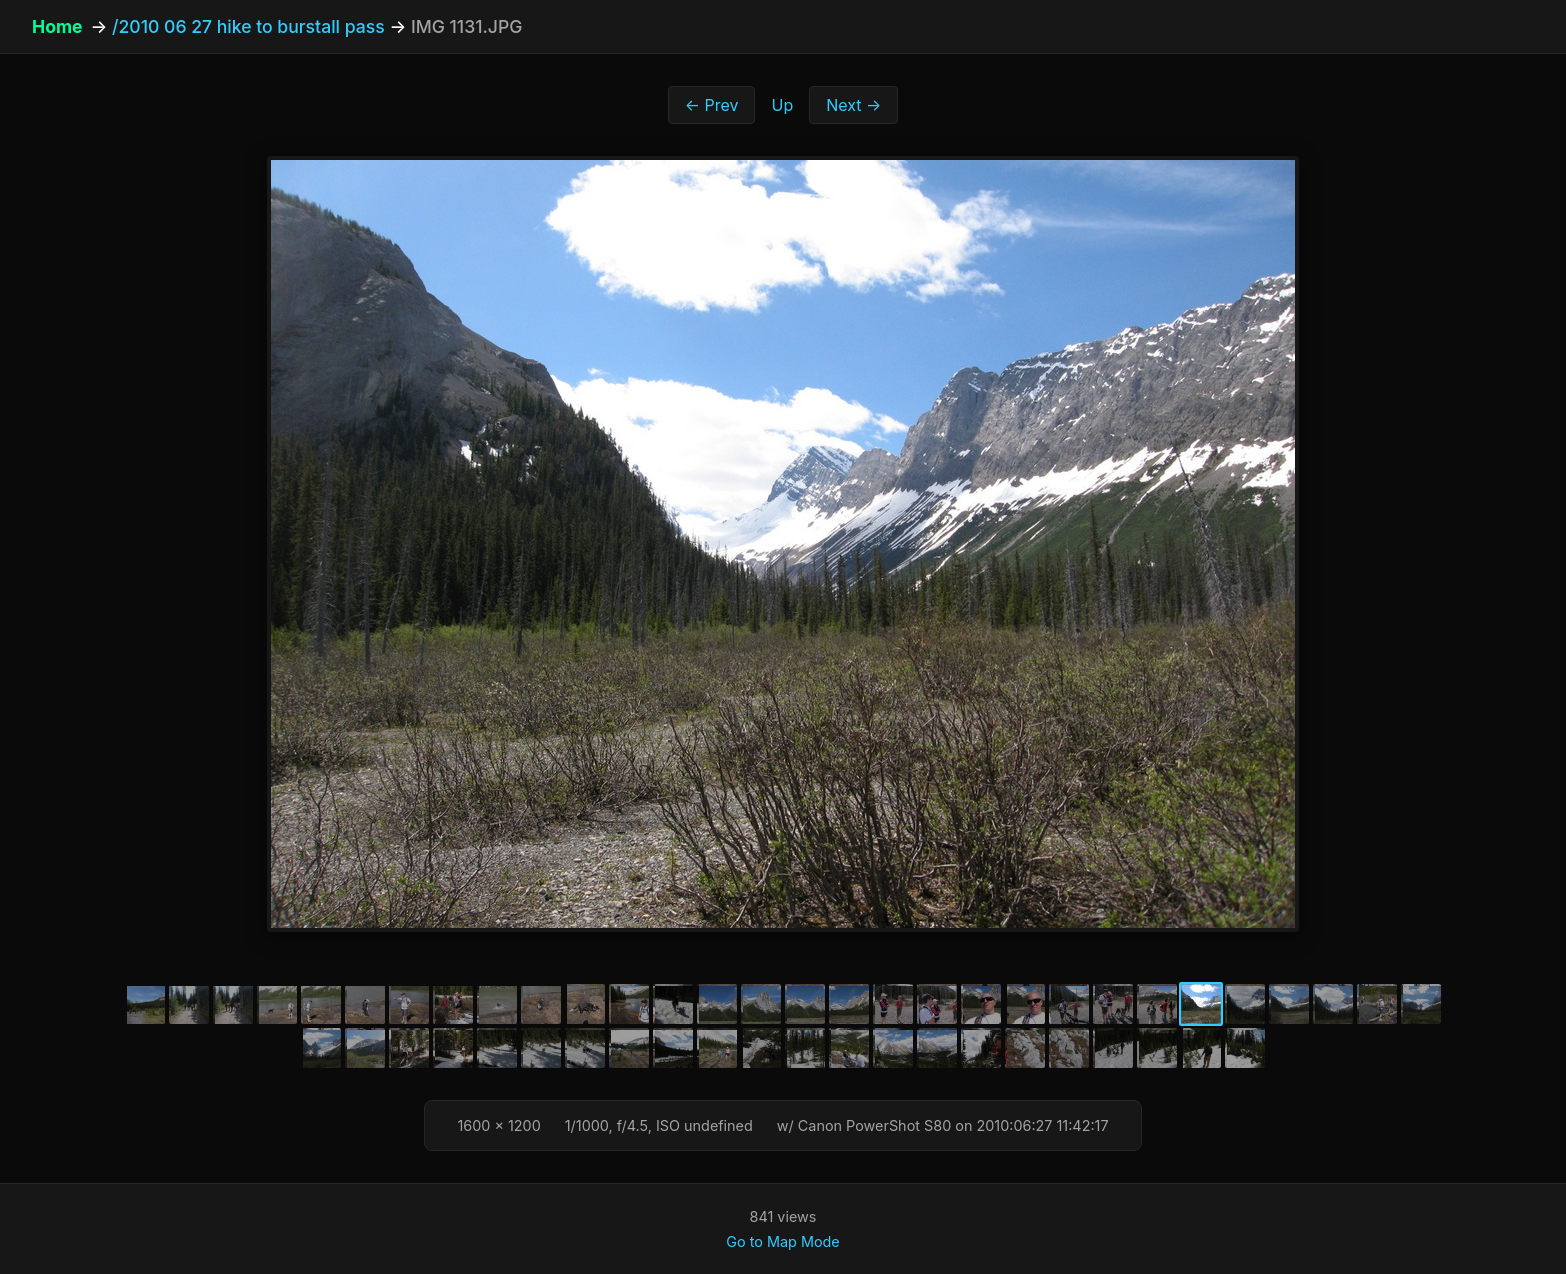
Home (57, 26)
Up (782, 105)
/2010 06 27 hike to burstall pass (248, 26)
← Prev (712, 105)
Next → (853, 105)
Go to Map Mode (782, 1241)
